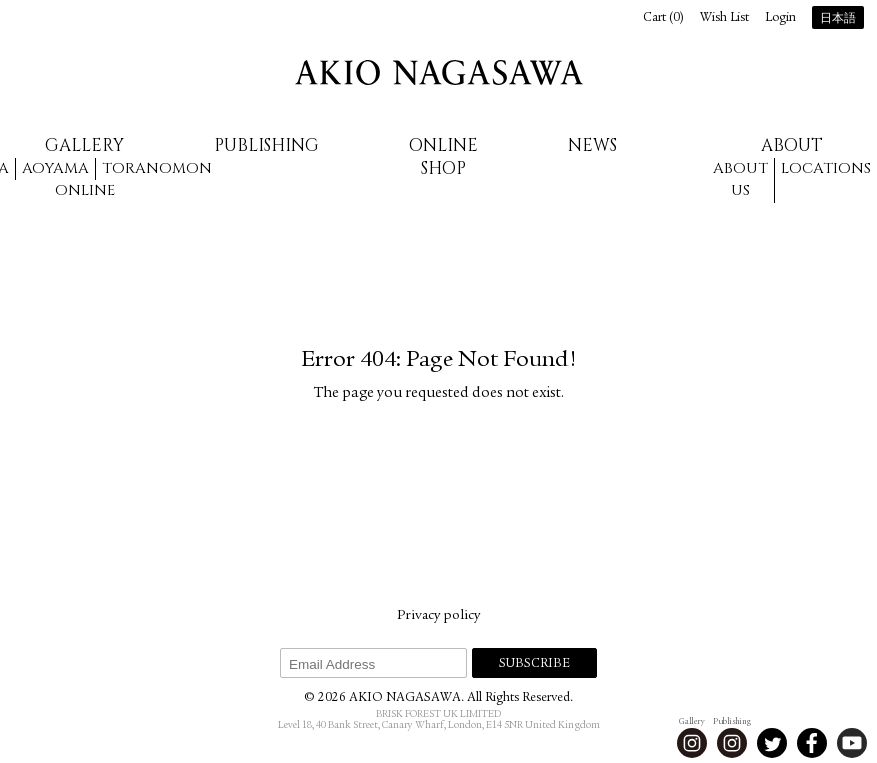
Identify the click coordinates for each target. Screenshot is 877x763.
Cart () (663, 18)
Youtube (852, 743)
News (592, 145)
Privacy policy (438, 616)
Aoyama (55, 168)
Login (780, 18)
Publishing (266, 145)
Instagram (692, 743)
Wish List (724, 18)
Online (85, 190)
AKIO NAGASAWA (439, 72)
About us (740, 180)
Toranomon (157, 168)
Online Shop (443, 157)
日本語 (838, 19)
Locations (826, 168)
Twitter (772, 743)
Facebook (812, 743)
